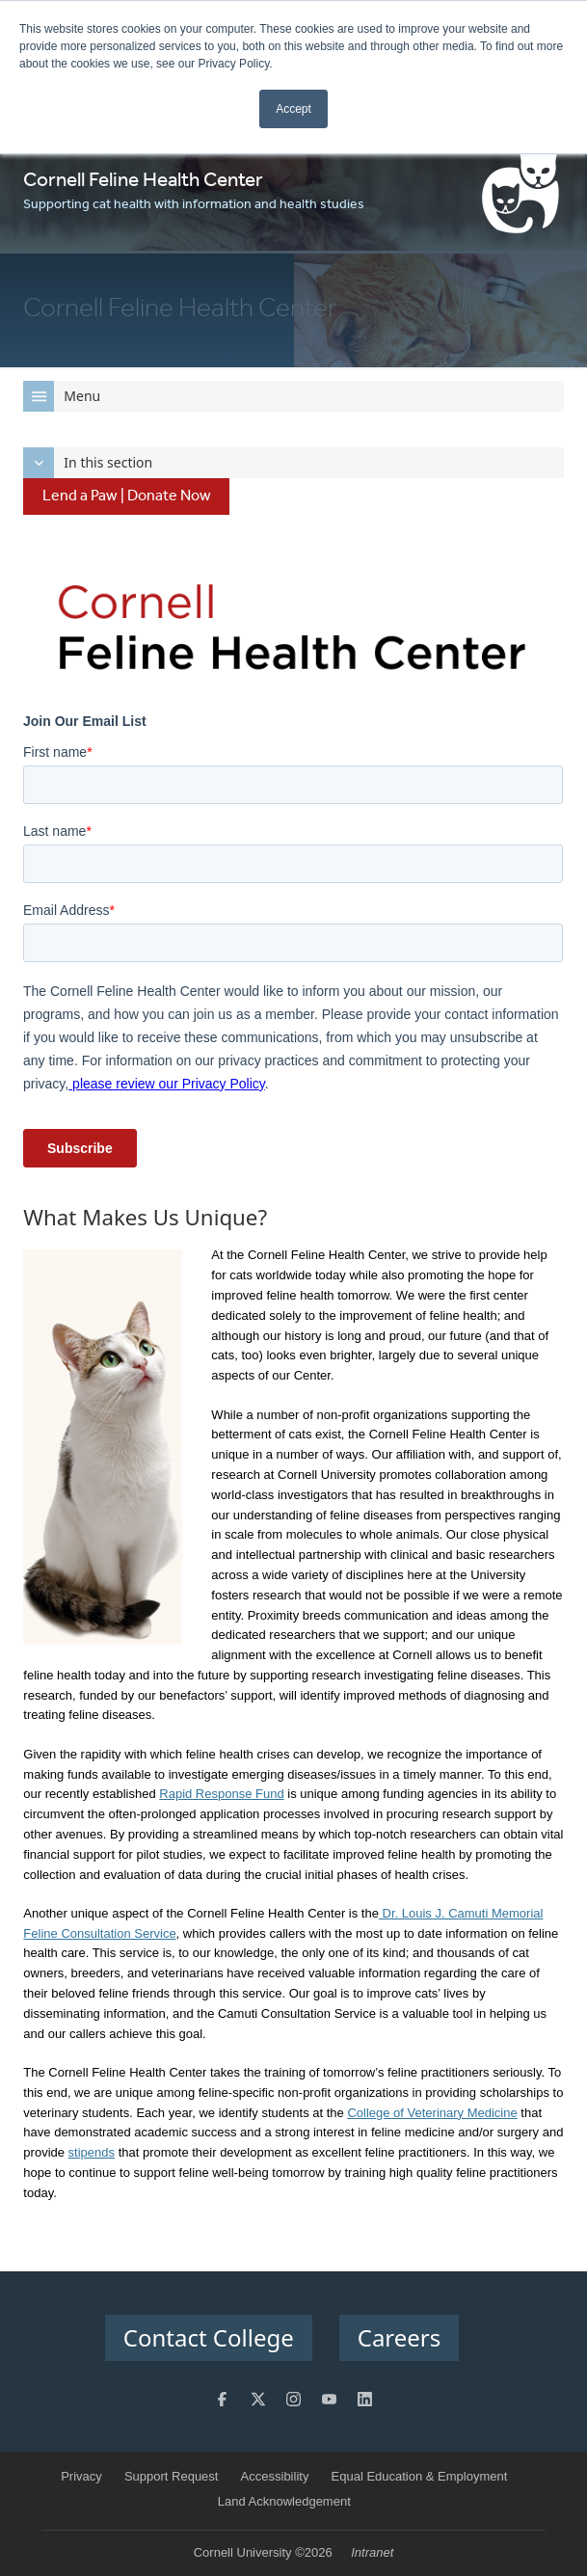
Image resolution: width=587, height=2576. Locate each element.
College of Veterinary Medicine (432, 2113)
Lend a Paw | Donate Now (126, 496)
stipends (91, 2152)
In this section (87, 462)
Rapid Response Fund (221, 1793)
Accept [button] (293, 109)
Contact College (208, 2337)
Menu (61, 396)
